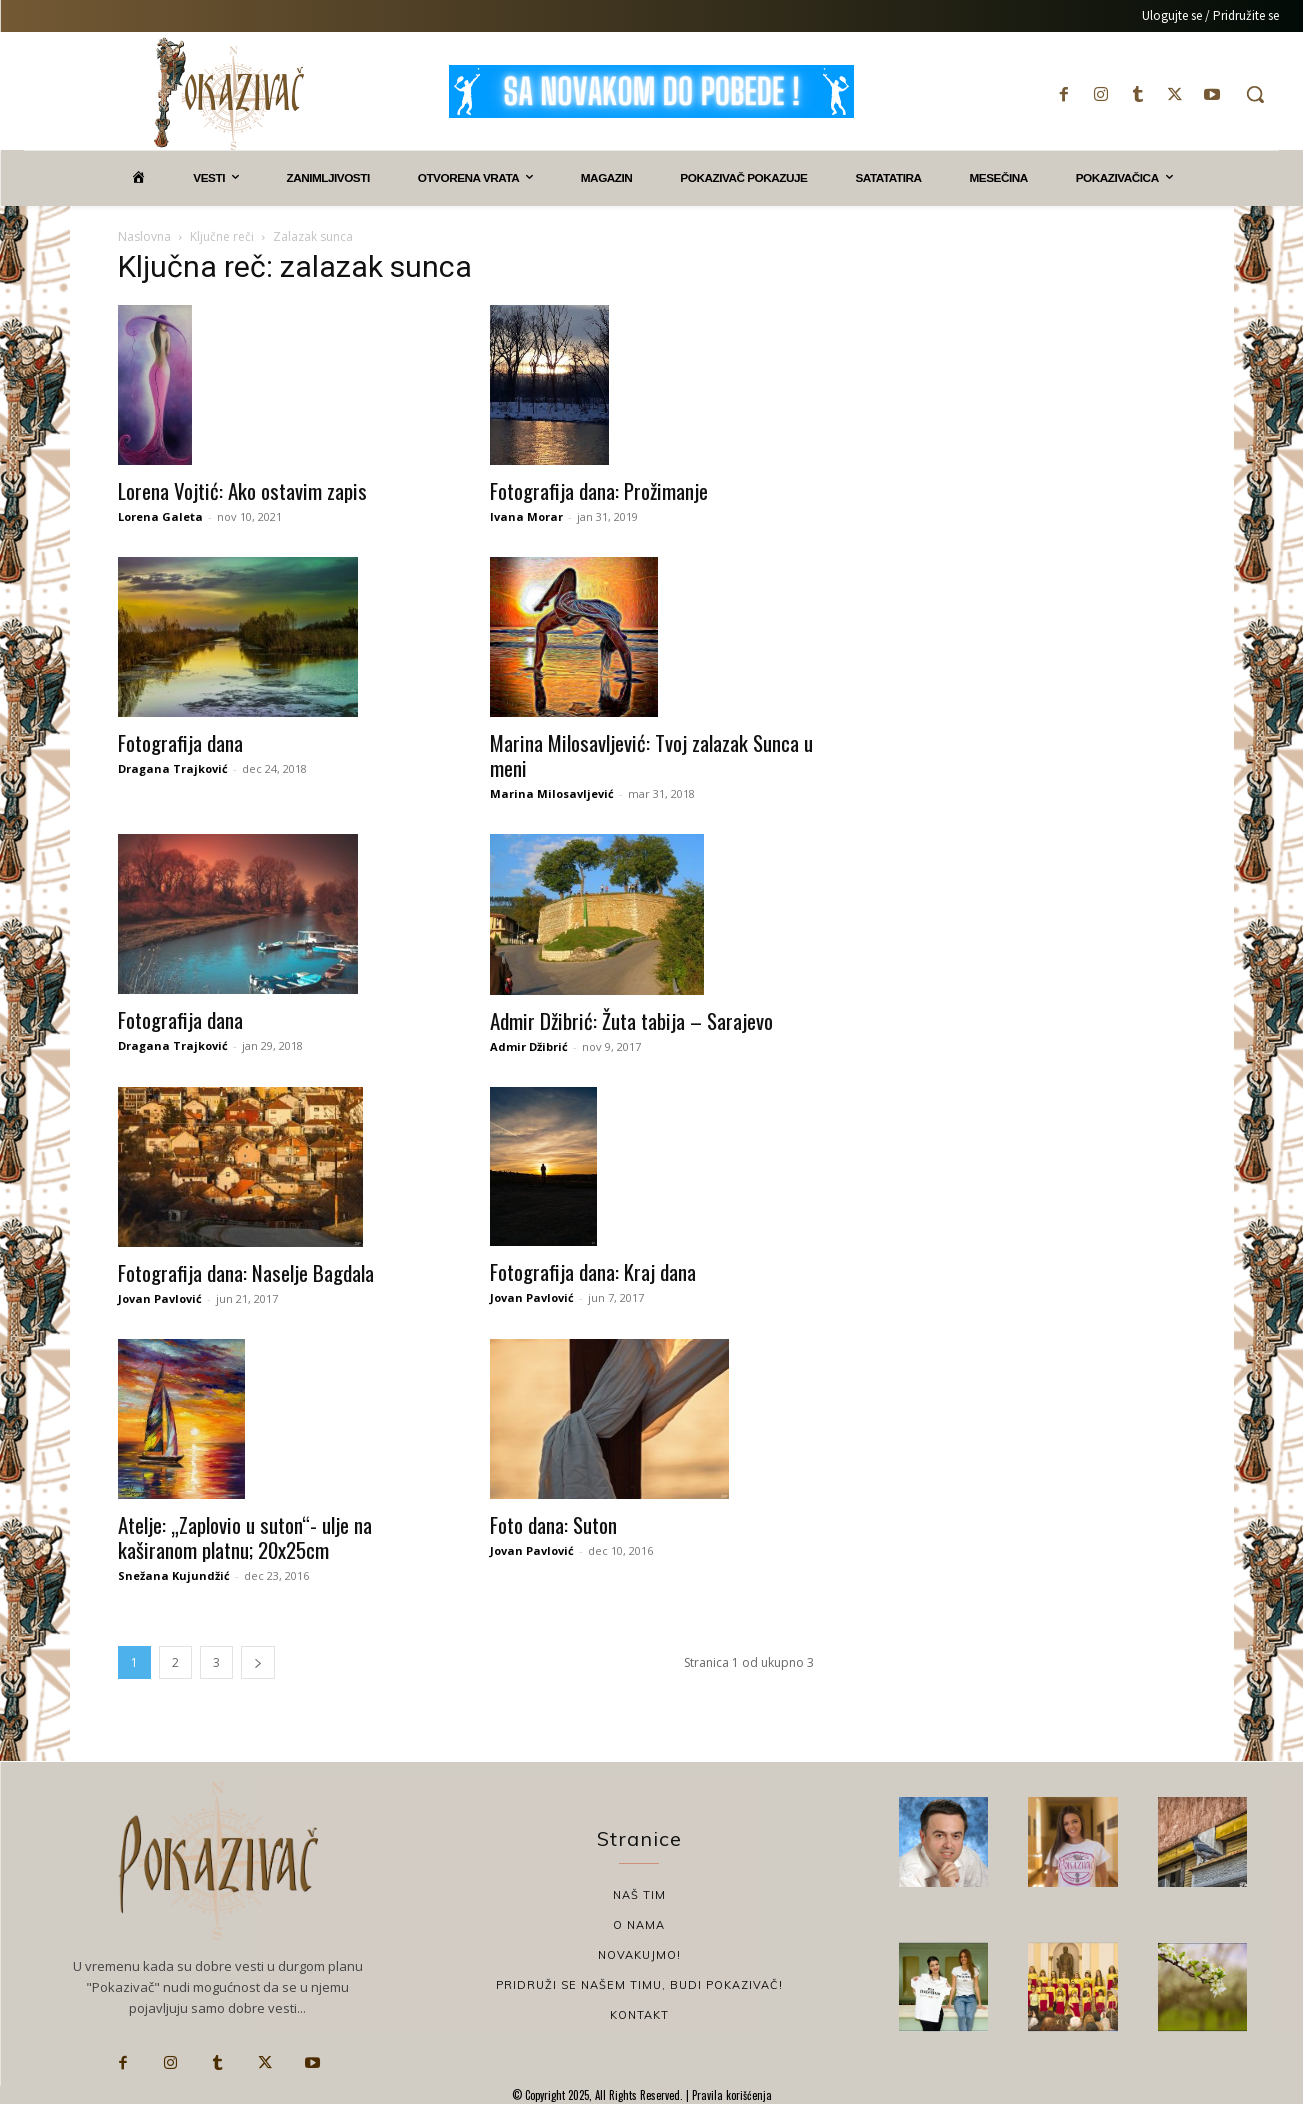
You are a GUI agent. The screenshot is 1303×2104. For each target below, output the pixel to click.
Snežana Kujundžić (174, 1575)
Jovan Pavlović (160, 1298)
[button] (1255, 94)
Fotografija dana (180, 742)
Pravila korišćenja (730, 2095)
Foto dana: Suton (553, 1524)
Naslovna (144, 236)
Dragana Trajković (173, 768)
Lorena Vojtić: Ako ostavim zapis (242, 490)
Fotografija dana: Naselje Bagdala (246, 1272)
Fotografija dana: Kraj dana (593, 1271)
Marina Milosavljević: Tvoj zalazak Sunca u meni (651, 755)
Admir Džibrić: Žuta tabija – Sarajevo (631, 1020)
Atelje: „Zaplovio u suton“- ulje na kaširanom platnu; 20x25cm (245, 1537)
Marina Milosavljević (552, 793)
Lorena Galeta (160, 516)
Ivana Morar (526, 516)
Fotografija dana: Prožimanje (599, 490)
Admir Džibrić (529, 1046)
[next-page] (258, 1662)
